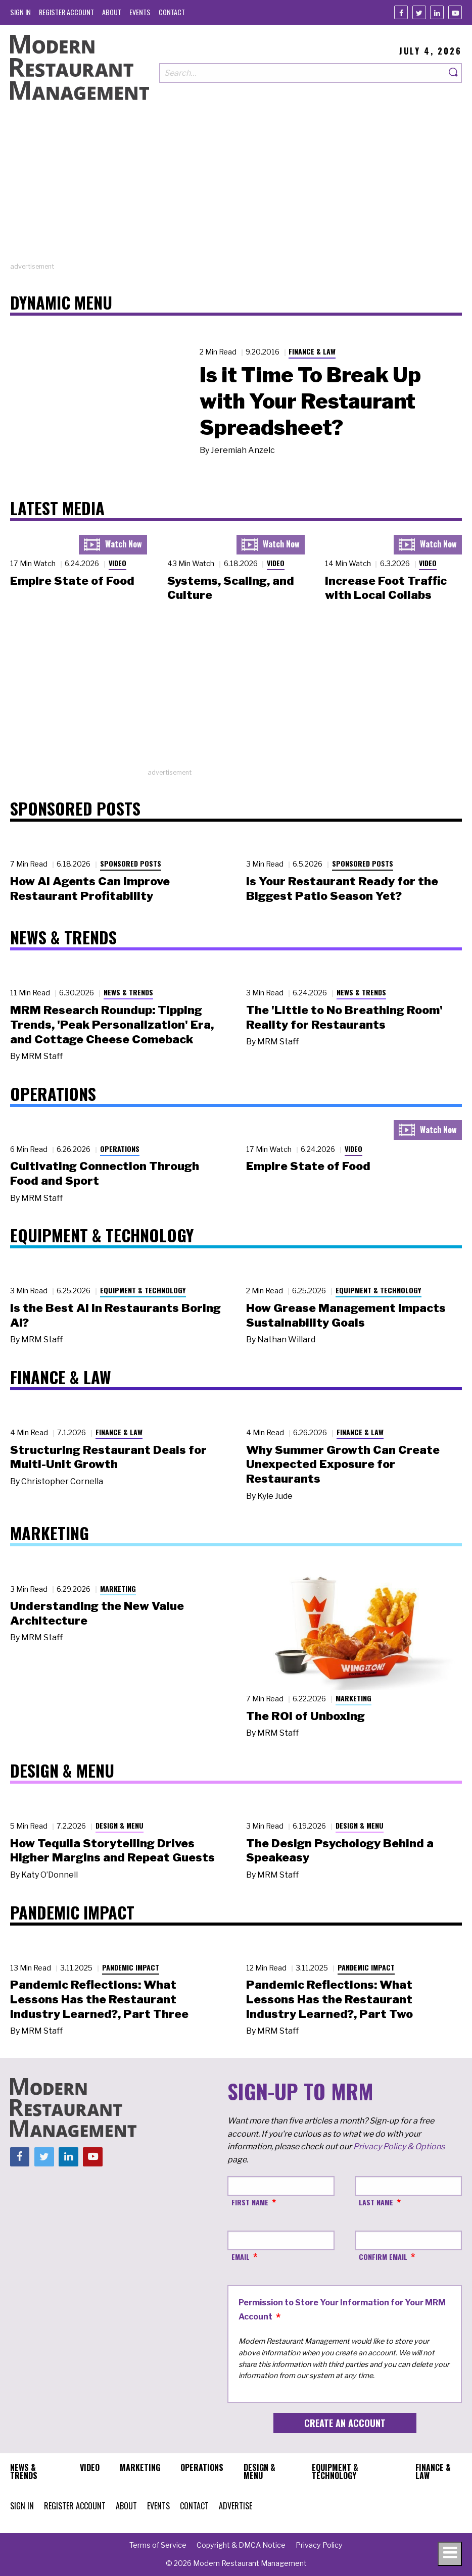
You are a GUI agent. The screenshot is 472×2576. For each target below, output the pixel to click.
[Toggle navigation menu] (450, 2554)
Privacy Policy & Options (399, 2146)
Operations (119, 1148)
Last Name (376, 2202)
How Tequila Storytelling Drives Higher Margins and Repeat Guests (112, 1850)
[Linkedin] (437, 12)
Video (117, 563)
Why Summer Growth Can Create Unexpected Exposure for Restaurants (343, 1464)
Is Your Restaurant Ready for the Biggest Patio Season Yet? (342, 888)
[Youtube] (455, 12)
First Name (249, 2202)
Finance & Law (312, 351)
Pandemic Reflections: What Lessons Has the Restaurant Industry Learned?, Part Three (99, 1999)
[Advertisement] (236, 191)
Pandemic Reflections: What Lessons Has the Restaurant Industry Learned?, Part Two (329, 1999)
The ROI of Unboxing (305, 1716)
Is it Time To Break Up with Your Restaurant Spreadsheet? (310, 401)
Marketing (118, 1588)
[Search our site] (302, 73)
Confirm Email (383, 2256)
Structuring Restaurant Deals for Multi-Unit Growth (108, 1457)
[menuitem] (20, 12)
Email (240, 2256)
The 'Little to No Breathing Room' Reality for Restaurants (344, 1017)
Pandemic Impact (130, 1967)
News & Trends (128, 992)
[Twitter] (419, 12)
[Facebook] (401, 12)
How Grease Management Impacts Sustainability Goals (346, 1315)
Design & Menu (120, 1825)
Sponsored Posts (130, 863)
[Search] (454, 73)
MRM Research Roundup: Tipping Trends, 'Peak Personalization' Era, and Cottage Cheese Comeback (112, 1024)
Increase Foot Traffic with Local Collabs (386, 588)
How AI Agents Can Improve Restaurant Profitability (90, 888)
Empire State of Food (72, 581)
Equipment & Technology (143, 1290)
